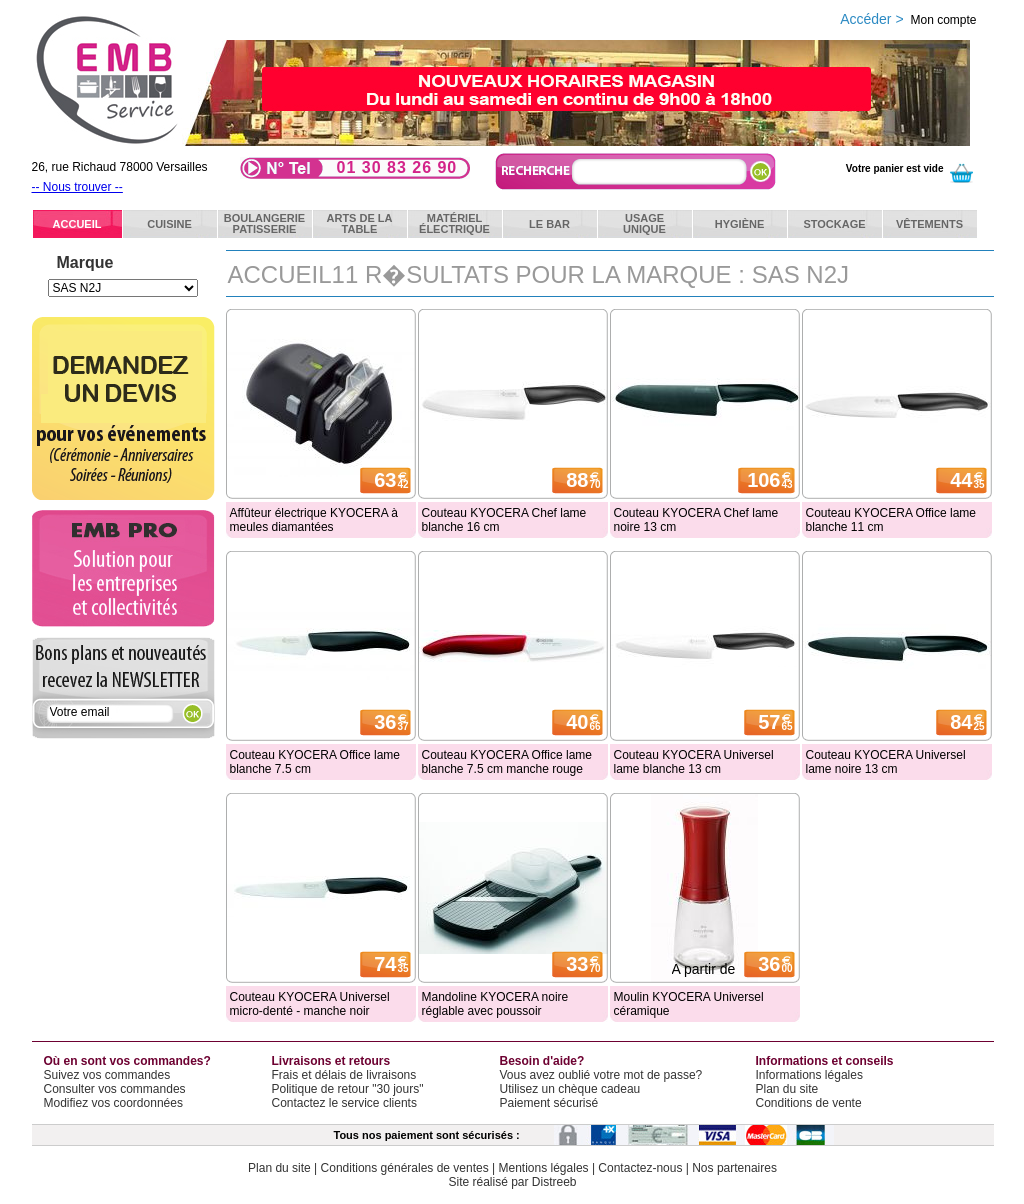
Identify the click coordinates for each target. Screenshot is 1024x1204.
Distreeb (554, 1182)
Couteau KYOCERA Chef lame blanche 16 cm (504, 520)
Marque (85, 262)
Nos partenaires (734, 1168)
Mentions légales (544, 1168)
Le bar (549, 224)
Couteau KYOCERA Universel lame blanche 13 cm (694, 762)
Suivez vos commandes (107, 1075)
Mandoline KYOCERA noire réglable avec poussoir (495, 1004)
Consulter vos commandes (115, 1089)
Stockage (834, 224)
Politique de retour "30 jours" (348, 1089)
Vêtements (929, 224)
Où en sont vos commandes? (127, 1061)
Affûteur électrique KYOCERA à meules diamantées (314, 520)
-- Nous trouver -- (77, 187)
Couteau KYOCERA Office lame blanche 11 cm (891, 520)
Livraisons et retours (331, 1061)
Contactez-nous (640, 1168)
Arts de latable (360, 223)
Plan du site (787, 1089)
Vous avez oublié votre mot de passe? (601, 1075)
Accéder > (908, 19)
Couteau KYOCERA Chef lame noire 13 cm (696, 520)
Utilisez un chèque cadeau (570, 1089)
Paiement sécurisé (549, 1103)
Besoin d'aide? (542, 1061)
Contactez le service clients (344, 1103)
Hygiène (740, 224)
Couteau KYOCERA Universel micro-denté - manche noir (310, 1004)
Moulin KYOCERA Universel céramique (689, 1004)
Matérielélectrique (454, 223)
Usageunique (644, 223)
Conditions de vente (809, 1103)
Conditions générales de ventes (405, 1168)
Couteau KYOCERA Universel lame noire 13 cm (886, 762)
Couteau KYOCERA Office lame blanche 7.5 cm (315, 762)
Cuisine (169, 224)
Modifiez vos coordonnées (113, 1103)
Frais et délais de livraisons (344, 1075)
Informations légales (809, 1075)
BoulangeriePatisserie (264, 223)
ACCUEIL (77, 224)
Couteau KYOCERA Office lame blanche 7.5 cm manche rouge (507, 762)
